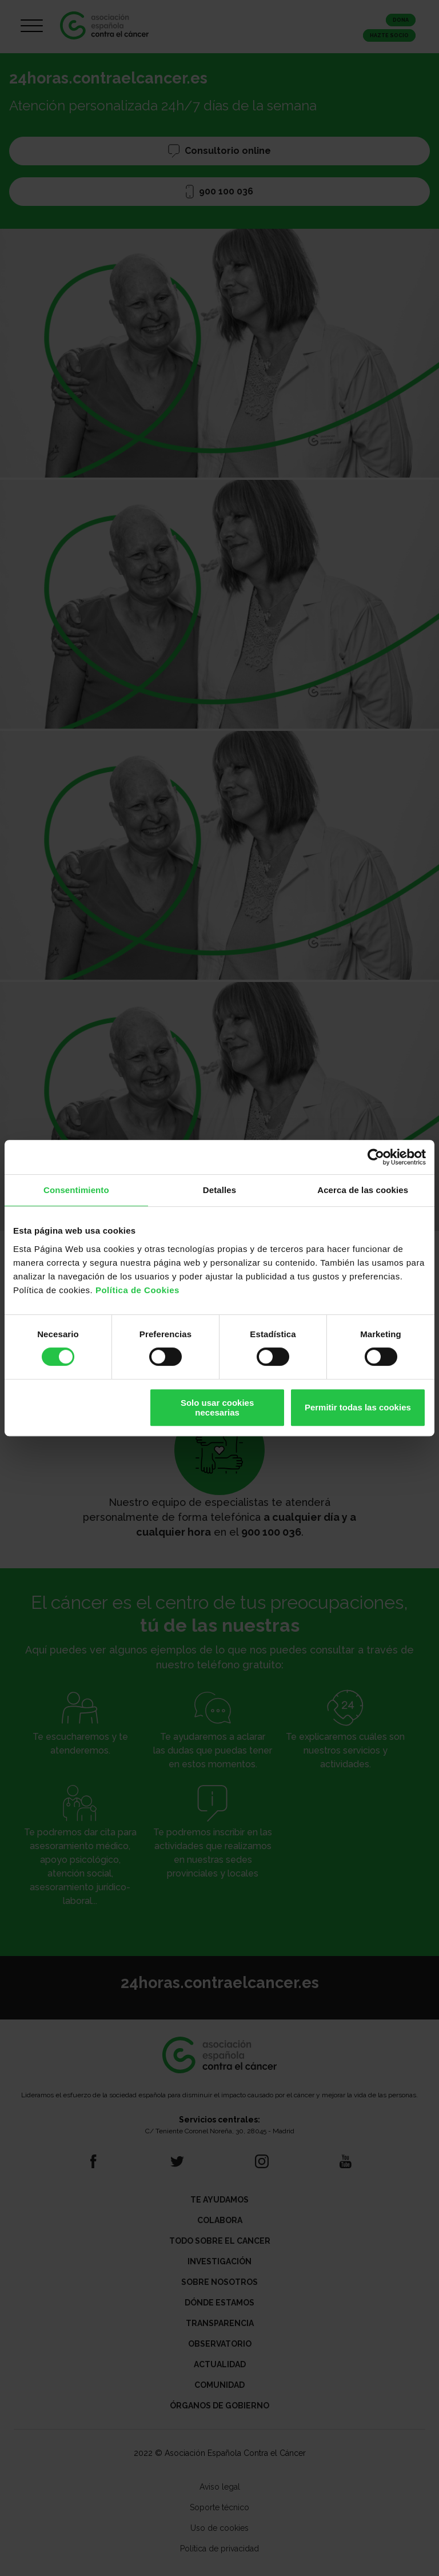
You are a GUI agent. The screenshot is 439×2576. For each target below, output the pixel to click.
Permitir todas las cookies (358, 1407)
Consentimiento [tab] (76, 1190)
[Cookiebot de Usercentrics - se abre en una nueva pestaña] (376, 1157)
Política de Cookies (137, 1290)
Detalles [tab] (219, 1190)
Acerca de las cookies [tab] (362, 1190)
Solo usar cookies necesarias (217, 1407)
